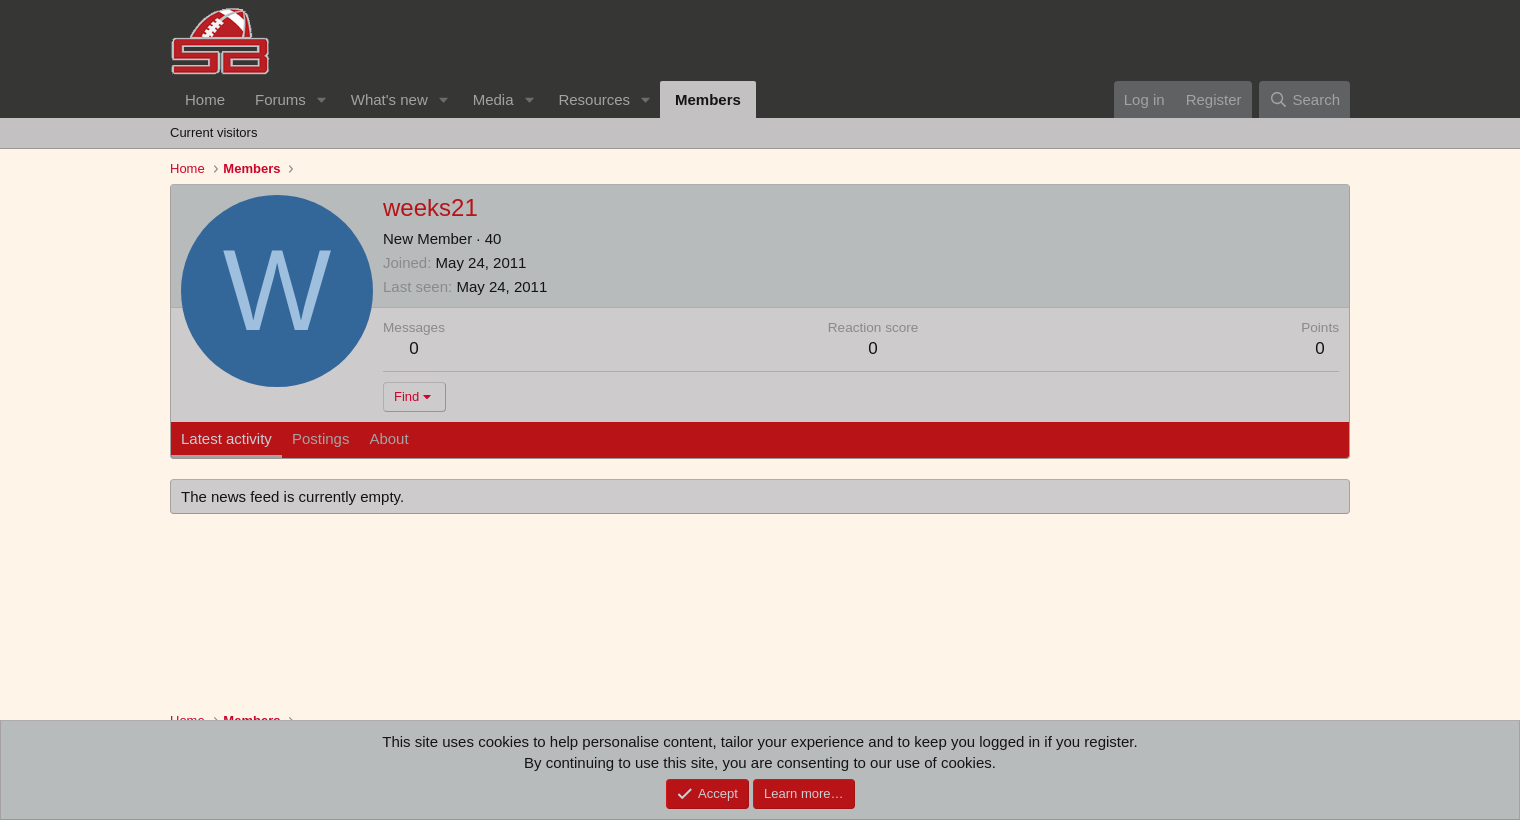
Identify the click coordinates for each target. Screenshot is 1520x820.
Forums (280, 99)
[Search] (1304, 99)
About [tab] (388, 438)
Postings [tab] (321, 438)
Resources (594, 99)
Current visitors (213, 132)
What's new (389, 99)
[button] (322, 99)
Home (205, 99)
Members (708, 99)
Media (493, 99)
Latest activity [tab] (226, 438)
